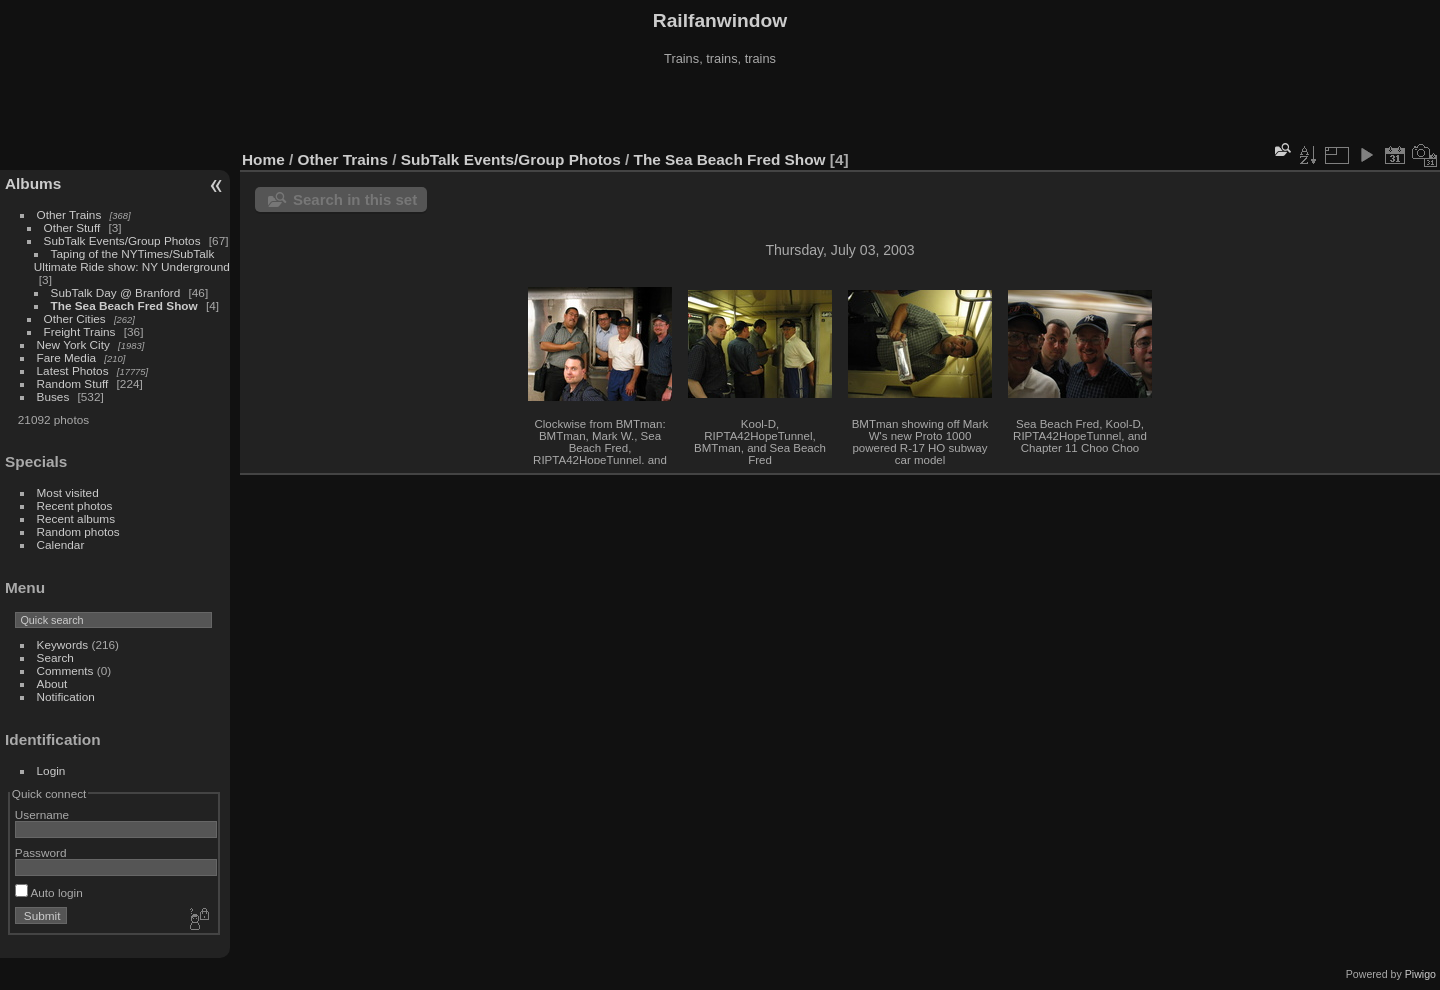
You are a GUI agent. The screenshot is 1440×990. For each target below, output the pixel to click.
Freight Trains (80, 331)
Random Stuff (73, 383)
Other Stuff (72, 227)
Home (263, 159)
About (52, 683)
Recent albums (76, 518)
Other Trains (69, 214)
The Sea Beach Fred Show (124, 305)
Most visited (68, 492)
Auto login (49, 892)
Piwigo (1420, 974)
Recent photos (75, 505)
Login (51, 770)
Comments (65, 670)
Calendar (61, 544)
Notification (66, 696)
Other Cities (75, 318)
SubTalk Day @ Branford (116, 292)
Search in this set (355, 199)
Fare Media (67, 357)
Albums (33, 183)
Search (55, 657)
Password (41, 852)
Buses (53, 396)
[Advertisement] (720, 109)
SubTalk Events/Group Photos (122, 240)
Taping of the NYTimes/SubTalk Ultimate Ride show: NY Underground (132, 260)
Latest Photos (73, 370)
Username (42, 814)
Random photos (78, 531)
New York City (73, 344)
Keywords (63, 644)
